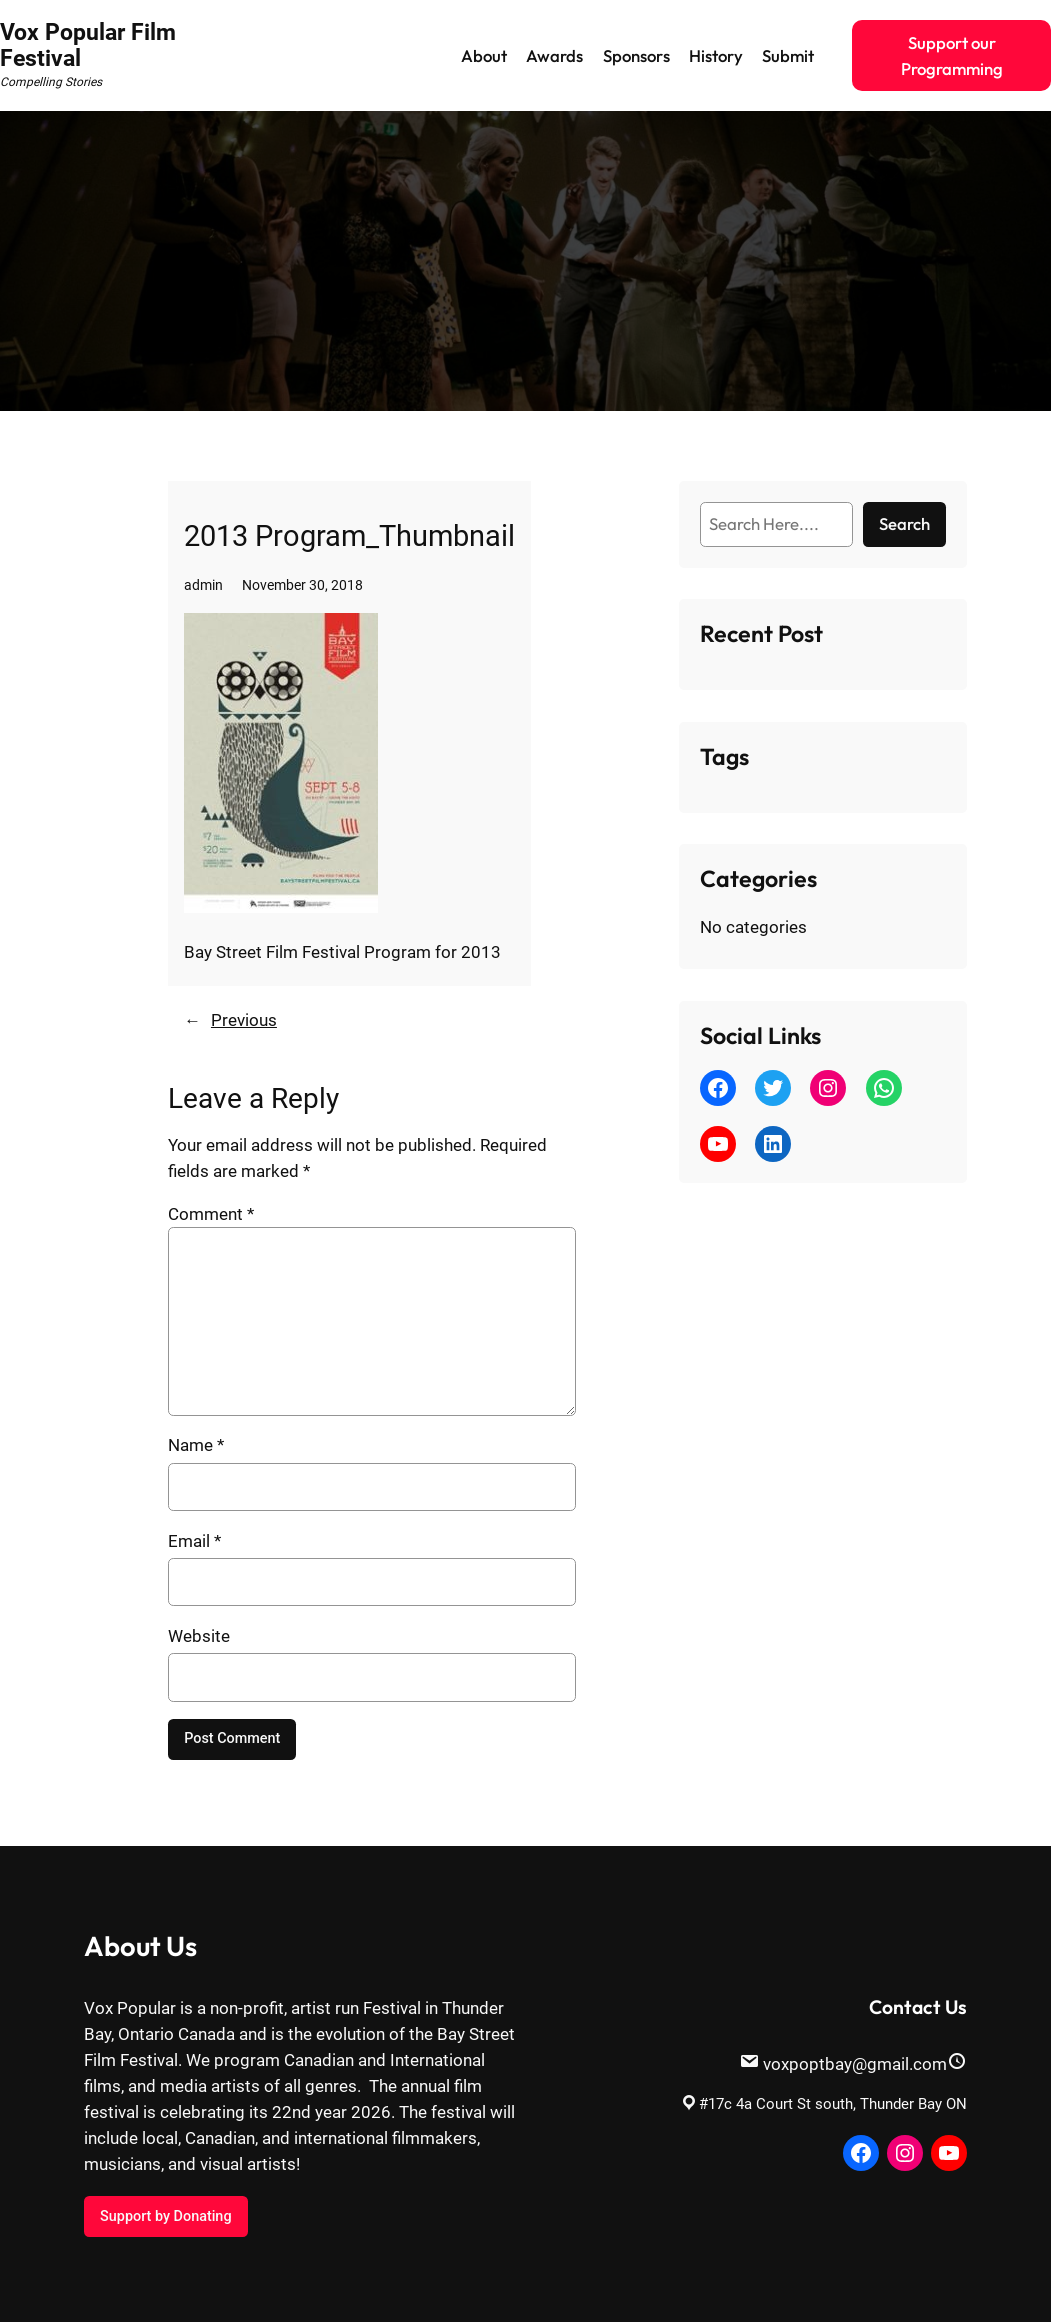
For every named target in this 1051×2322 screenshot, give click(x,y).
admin (203, 585)
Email (194, 1541)
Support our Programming (952, 55)
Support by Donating (165, 2216)
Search (904, 523)
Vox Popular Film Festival (88, 45)
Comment (211, 1214)
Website (199, 1636)
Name (196, 1445)
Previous (244, 1020)
